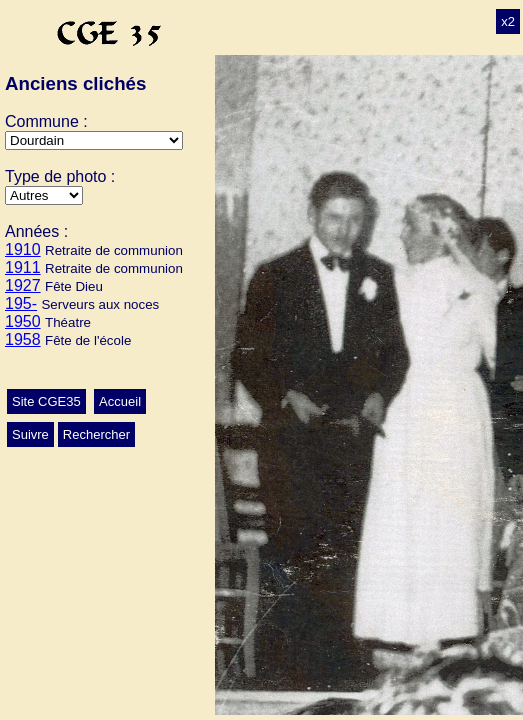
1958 (23, 339)
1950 (23, 321)
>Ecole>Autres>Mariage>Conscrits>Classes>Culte (44, 195)
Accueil (120, 401)
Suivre (30, 434)
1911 (23, 267)
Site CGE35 (46, 401)
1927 (23, 285)
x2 (508, 21)
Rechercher (96, 434)
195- (21, 303)
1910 (23, 249)
